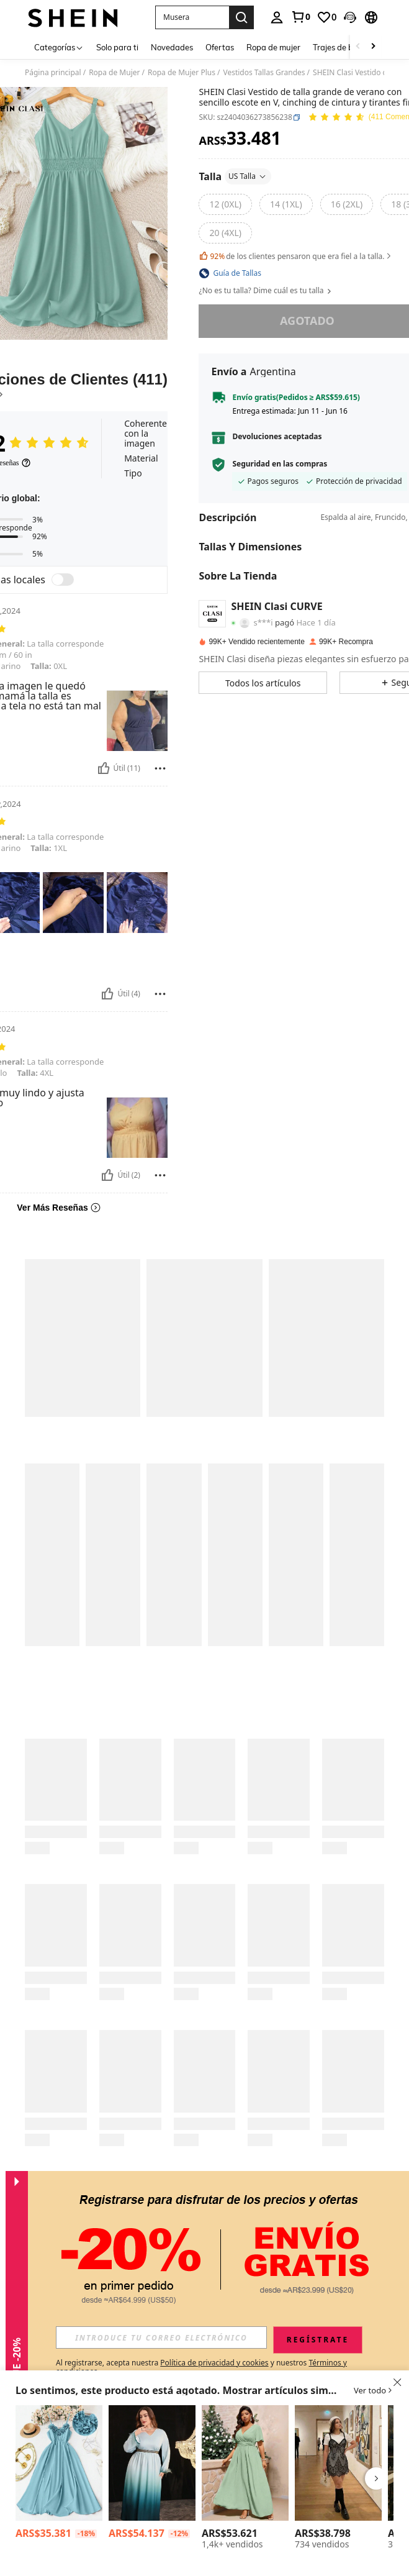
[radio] (225, 204)
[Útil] (103, 768)
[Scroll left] (358, 47)
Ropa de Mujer (114, 72)
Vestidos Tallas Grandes (264, 72)
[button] (192, 17)
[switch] (63, 579)
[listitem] (59, 2474)
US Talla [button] (247, 176)
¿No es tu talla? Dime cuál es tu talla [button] (266, 290)
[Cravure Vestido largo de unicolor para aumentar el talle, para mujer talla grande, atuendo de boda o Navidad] (245, 2463)
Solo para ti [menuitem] (117, 47)
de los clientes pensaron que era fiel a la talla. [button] (296, 256)
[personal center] (276, 17)
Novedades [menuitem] (172, 47)
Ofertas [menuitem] (219, 47)
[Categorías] (59, 47)
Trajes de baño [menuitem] (340, 47)
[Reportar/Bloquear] (160, 768)
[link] (300, 16)
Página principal (53, 72)
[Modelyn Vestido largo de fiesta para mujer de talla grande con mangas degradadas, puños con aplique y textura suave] (152, 2463)
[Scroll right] (373, 47)
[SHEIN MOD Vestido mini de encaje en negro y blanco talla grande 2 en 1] (338, 2463)
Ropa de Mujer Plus (181, 72)
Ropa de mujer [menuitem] (273, 47)
